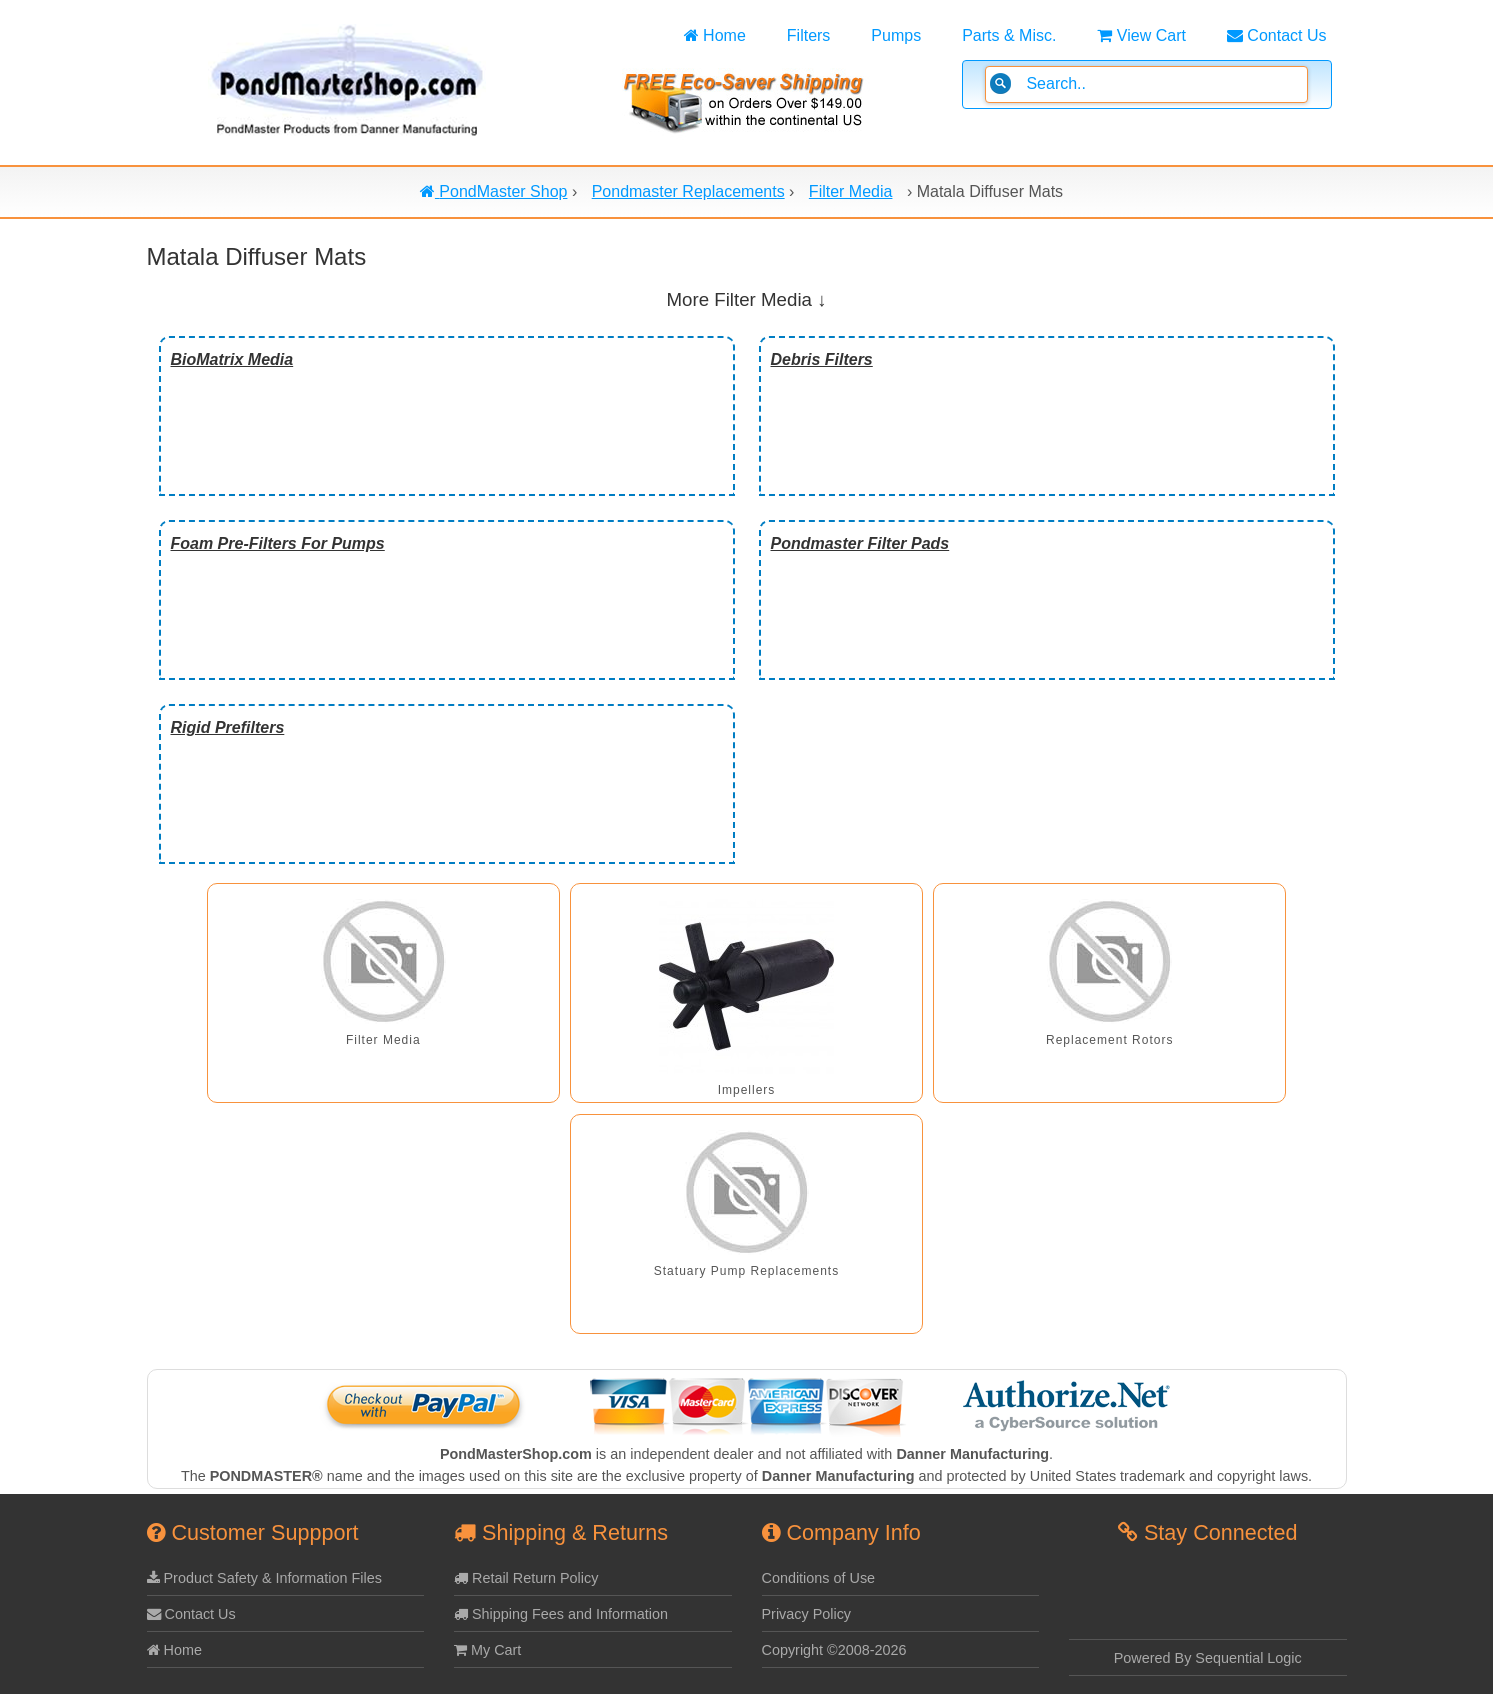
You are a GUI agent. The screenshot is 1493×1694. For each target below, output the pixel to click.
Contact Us (1277, 35)
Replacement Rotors (1109, 1040)
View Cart (1141, 35)
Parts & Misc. (1009, 35)
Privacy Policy (807, 1614)
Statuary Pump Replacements (746, 1271)
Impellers (747, 1090)
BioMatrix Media (232, 359)
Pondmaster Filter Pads (860, 543)
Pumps (896, 35)
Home (715, 35)
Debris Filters (822, 359)
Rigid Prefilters (228, 727)
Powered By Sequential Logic (1208, 1658)
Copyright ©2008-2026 (834, 1650)
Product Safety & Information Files (264, 1578)
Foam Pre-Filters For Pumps (278, 543)
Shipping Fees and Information (561, 1614)
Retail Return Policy (526, 1578)
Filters (809, 35)
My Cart (487, 1650)
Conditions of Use (819, 1578)
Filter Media (383, 1040)
